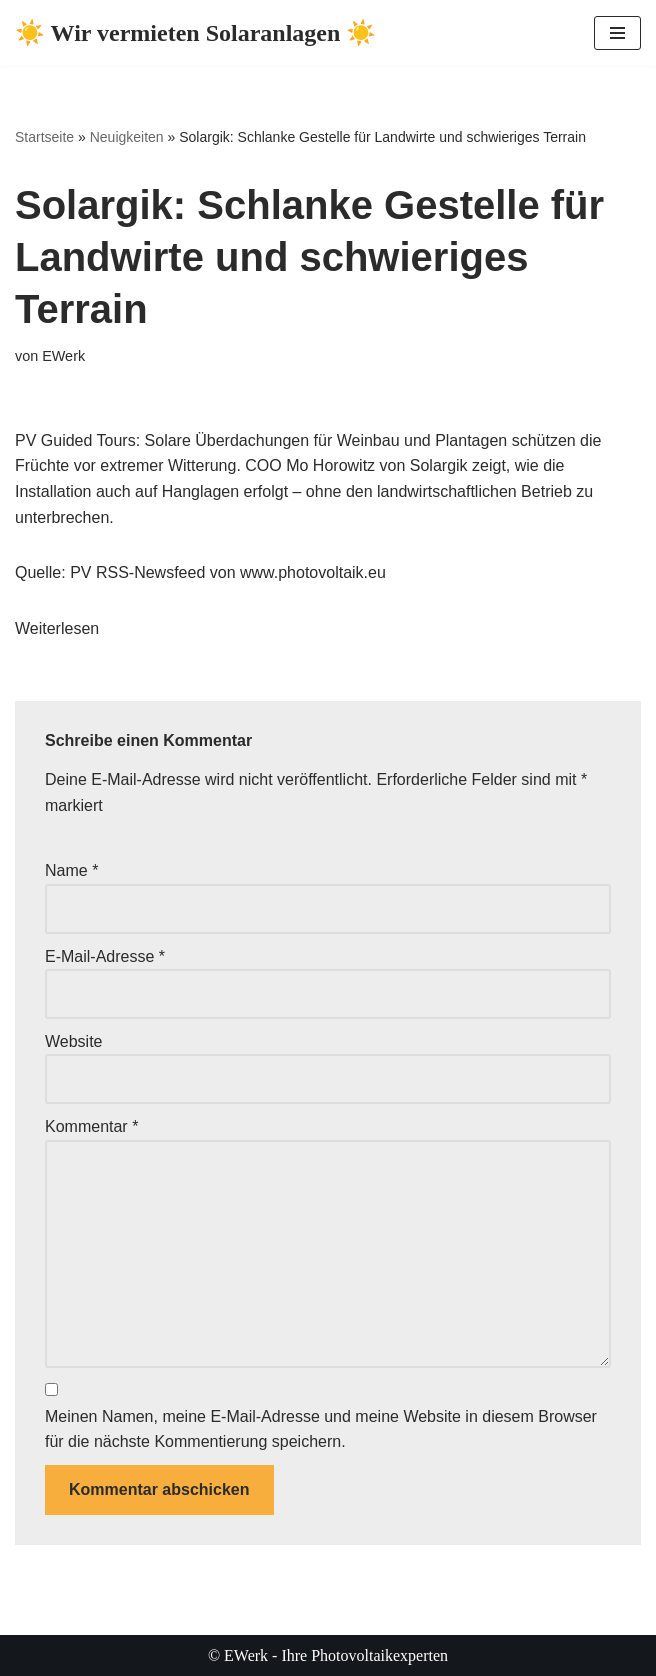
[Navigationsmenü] (617, 33)
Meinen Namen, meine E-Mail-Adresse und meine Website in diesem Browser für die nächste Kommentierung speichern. (321, 1429)
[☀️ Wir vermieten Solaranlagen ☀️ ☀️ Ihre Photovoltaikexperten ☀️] (195, 33)
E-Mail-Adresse (105, 956)
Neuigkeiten (127, 137)
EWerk (63, 356)
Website (74, 1041)
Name (71, 870)
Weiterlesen (57, 628)
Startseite (44, 137)
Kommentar (91, 1126)
